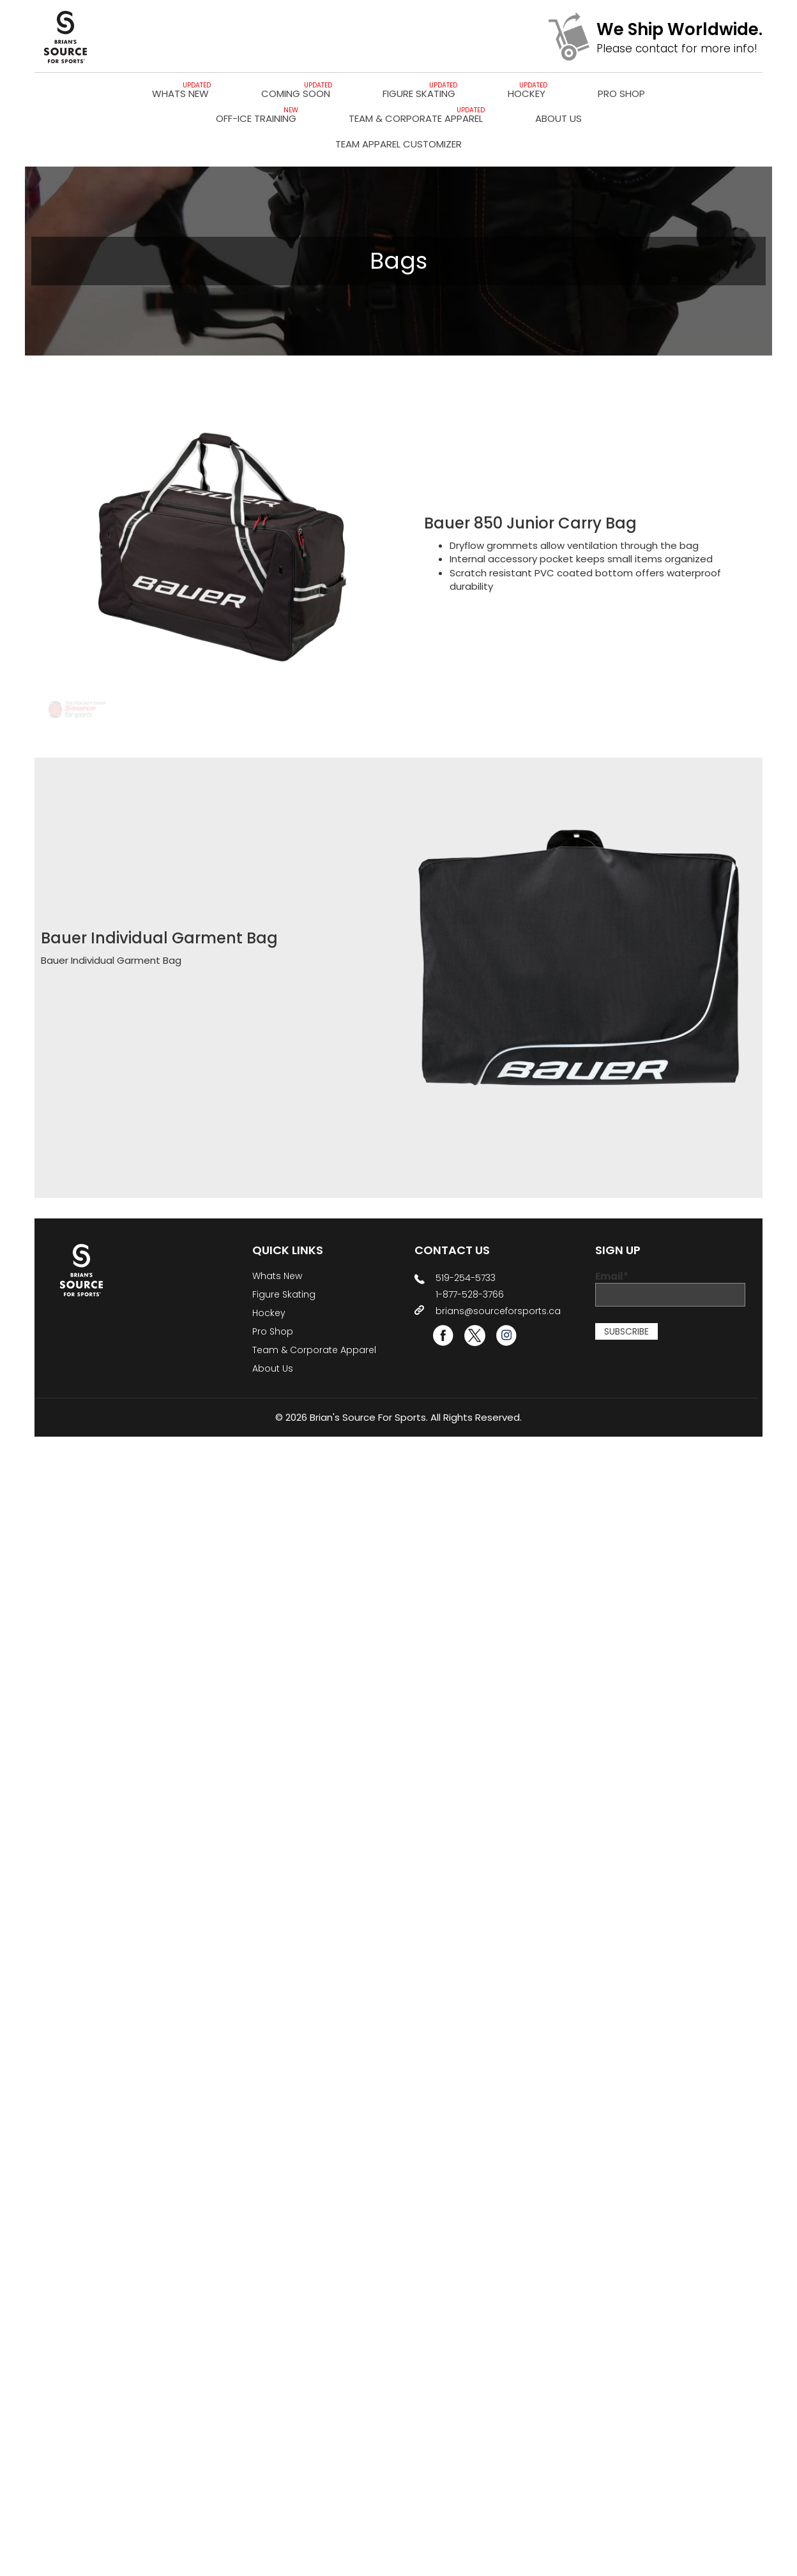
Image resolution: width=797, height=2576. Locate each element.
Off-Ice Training (256, 118)
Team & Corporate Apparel (416, 118)
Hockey (526, 93)
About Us (558, 118)
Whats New (180, 93)
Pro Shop (621, 93)
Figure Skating (419, 93)
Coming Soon (295, 93)
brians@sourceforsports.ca (498, 1311)
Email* (670, 1288)
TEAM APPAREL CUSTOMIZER (398, 144)
